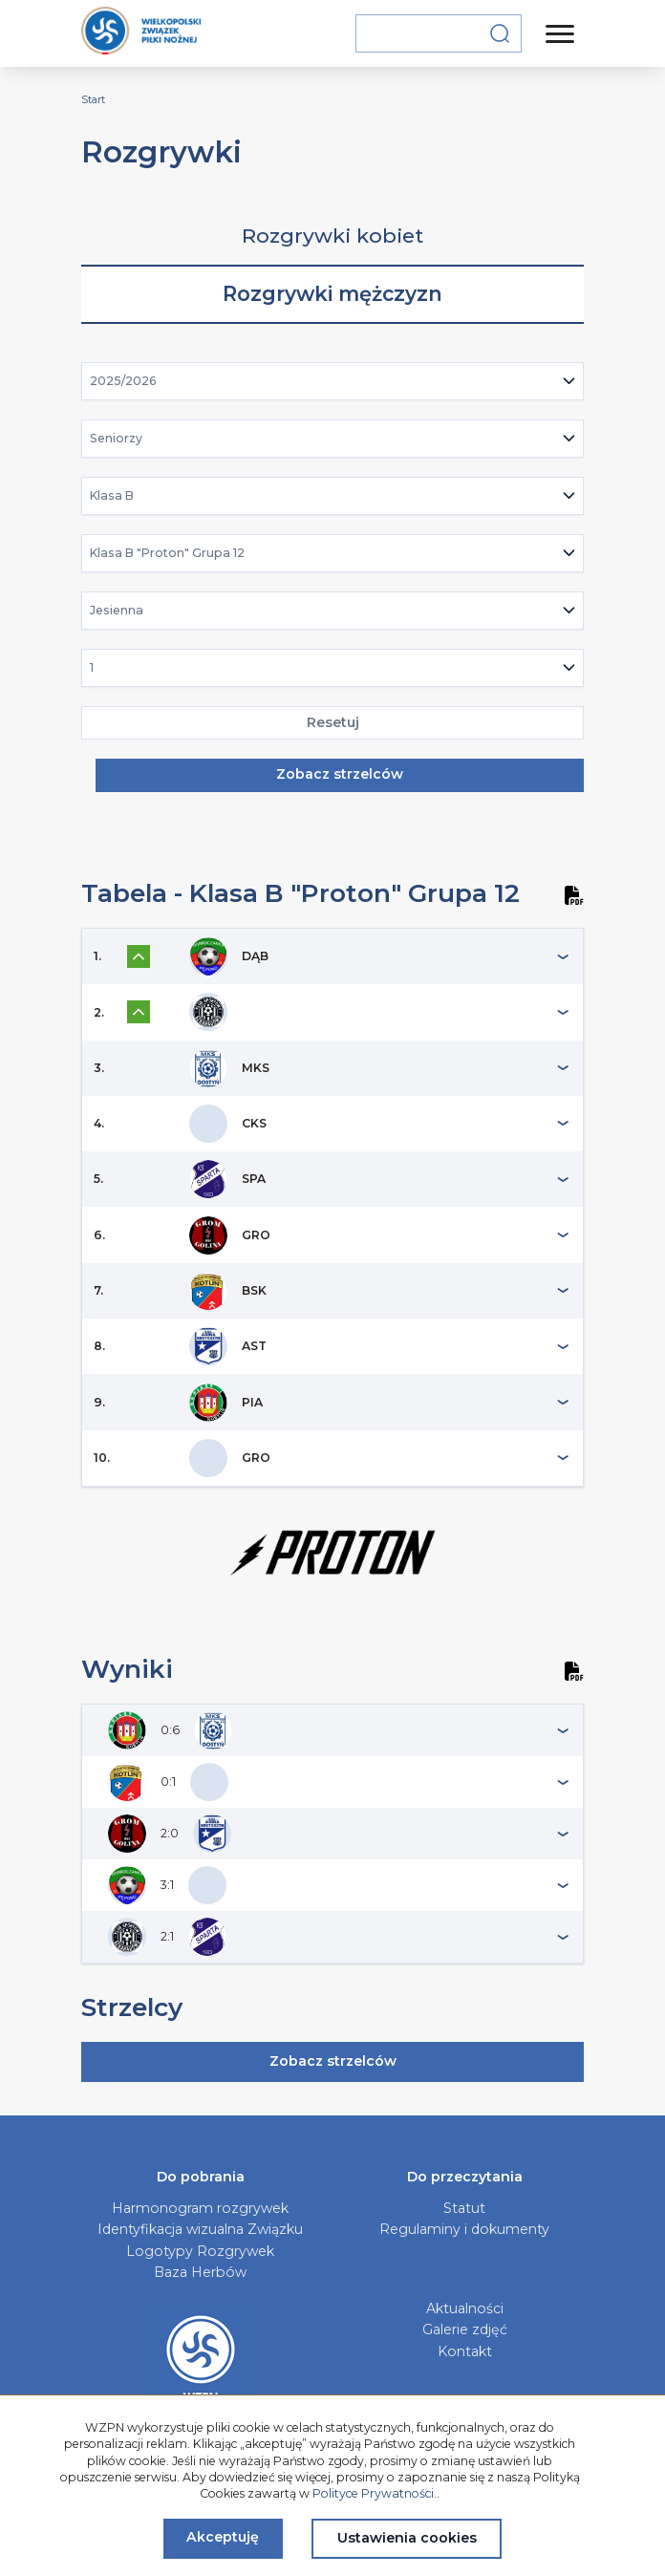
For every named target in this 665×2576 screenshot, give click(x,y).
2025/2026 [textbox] (123, 381)
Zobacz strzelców (339, 774)
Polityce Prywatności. (374, 2493)
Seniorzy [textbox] (116, 438)
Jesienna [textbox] (116, 610)
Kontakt (465, 2351)
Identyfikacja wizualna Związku (200, 2229)
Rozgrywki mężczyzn (332, 294)
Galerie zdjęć (464, 2329)
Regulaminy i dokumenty (464, 2229)
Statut (464, 2208)
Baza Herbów (200, 2272)
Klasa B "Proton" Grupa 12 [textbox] (167, 553)
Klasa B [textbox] (112, 495)
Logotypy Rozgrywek (200, 2251)
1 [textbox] (92, 667)
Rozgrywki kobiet (332, 235)
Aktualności (465, 2308)
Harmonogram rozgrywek (200, 2208)
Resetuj (333, 722)
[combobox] (333, 381)
